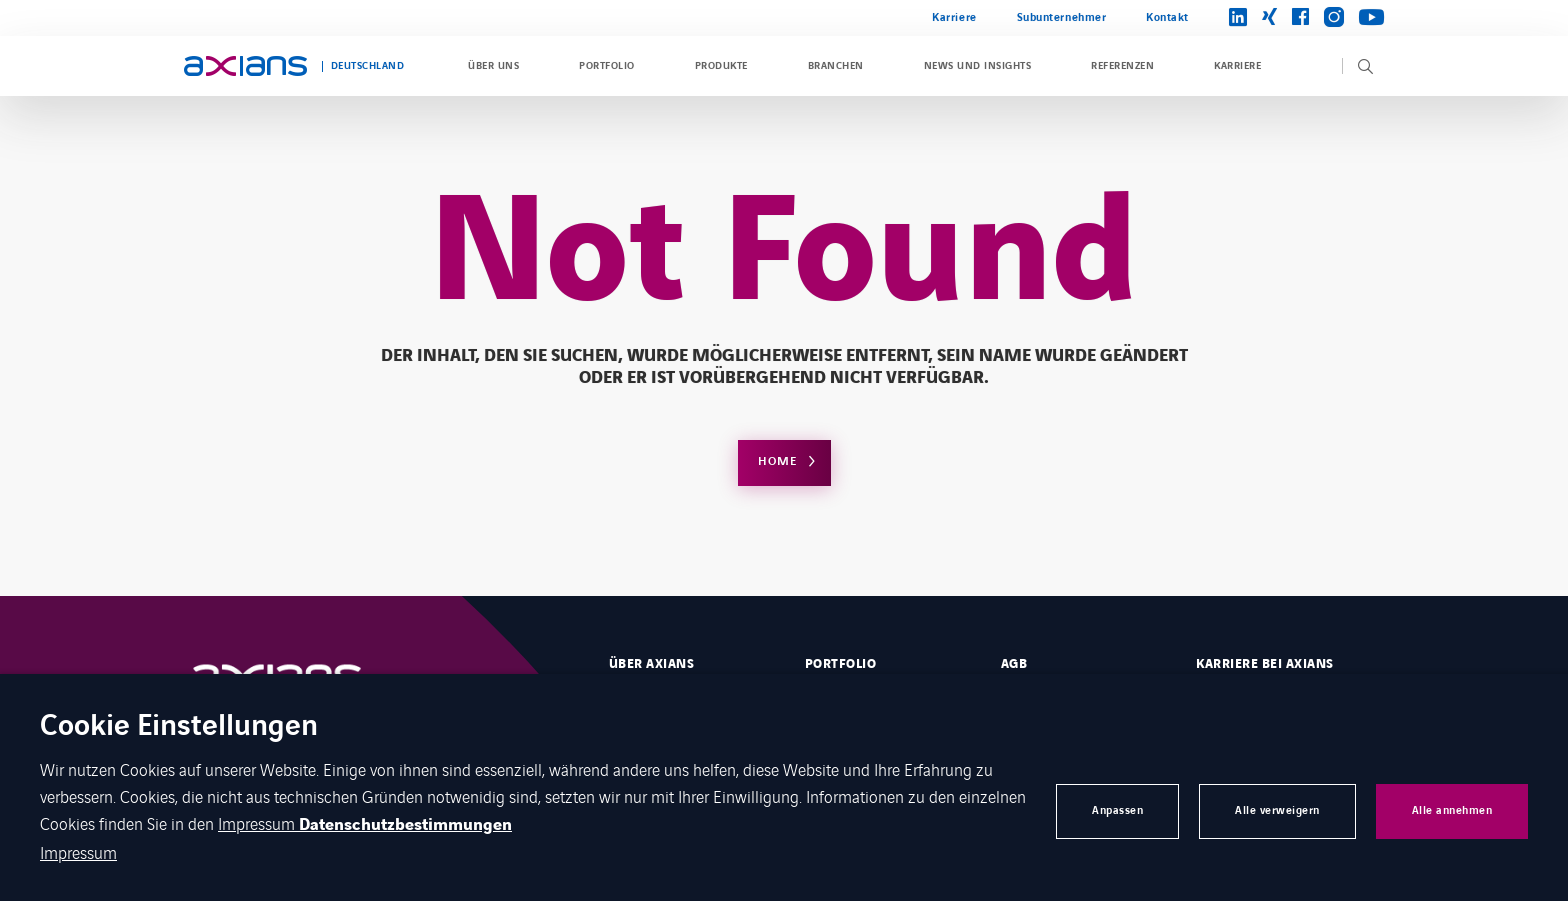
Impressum (258, 823)
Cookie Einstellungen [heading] (179, 727)
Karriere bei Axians (1264, 664)
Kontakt (1167, 17)
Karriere (954, 17)
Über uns (493, 66)
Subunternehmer (1062, 17)
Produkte (721, 66)
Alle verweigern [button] (1277, 810)
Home (777, 461)
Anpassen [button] (1117, 810)
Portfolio (606, 66)
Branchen (836, 66)
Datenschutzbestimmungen (405, 825)
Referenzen (1122, 66)
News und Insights (977, 66)
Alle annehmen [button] (1452, 810)
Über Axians (651, 664)
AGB (1014, 664)
